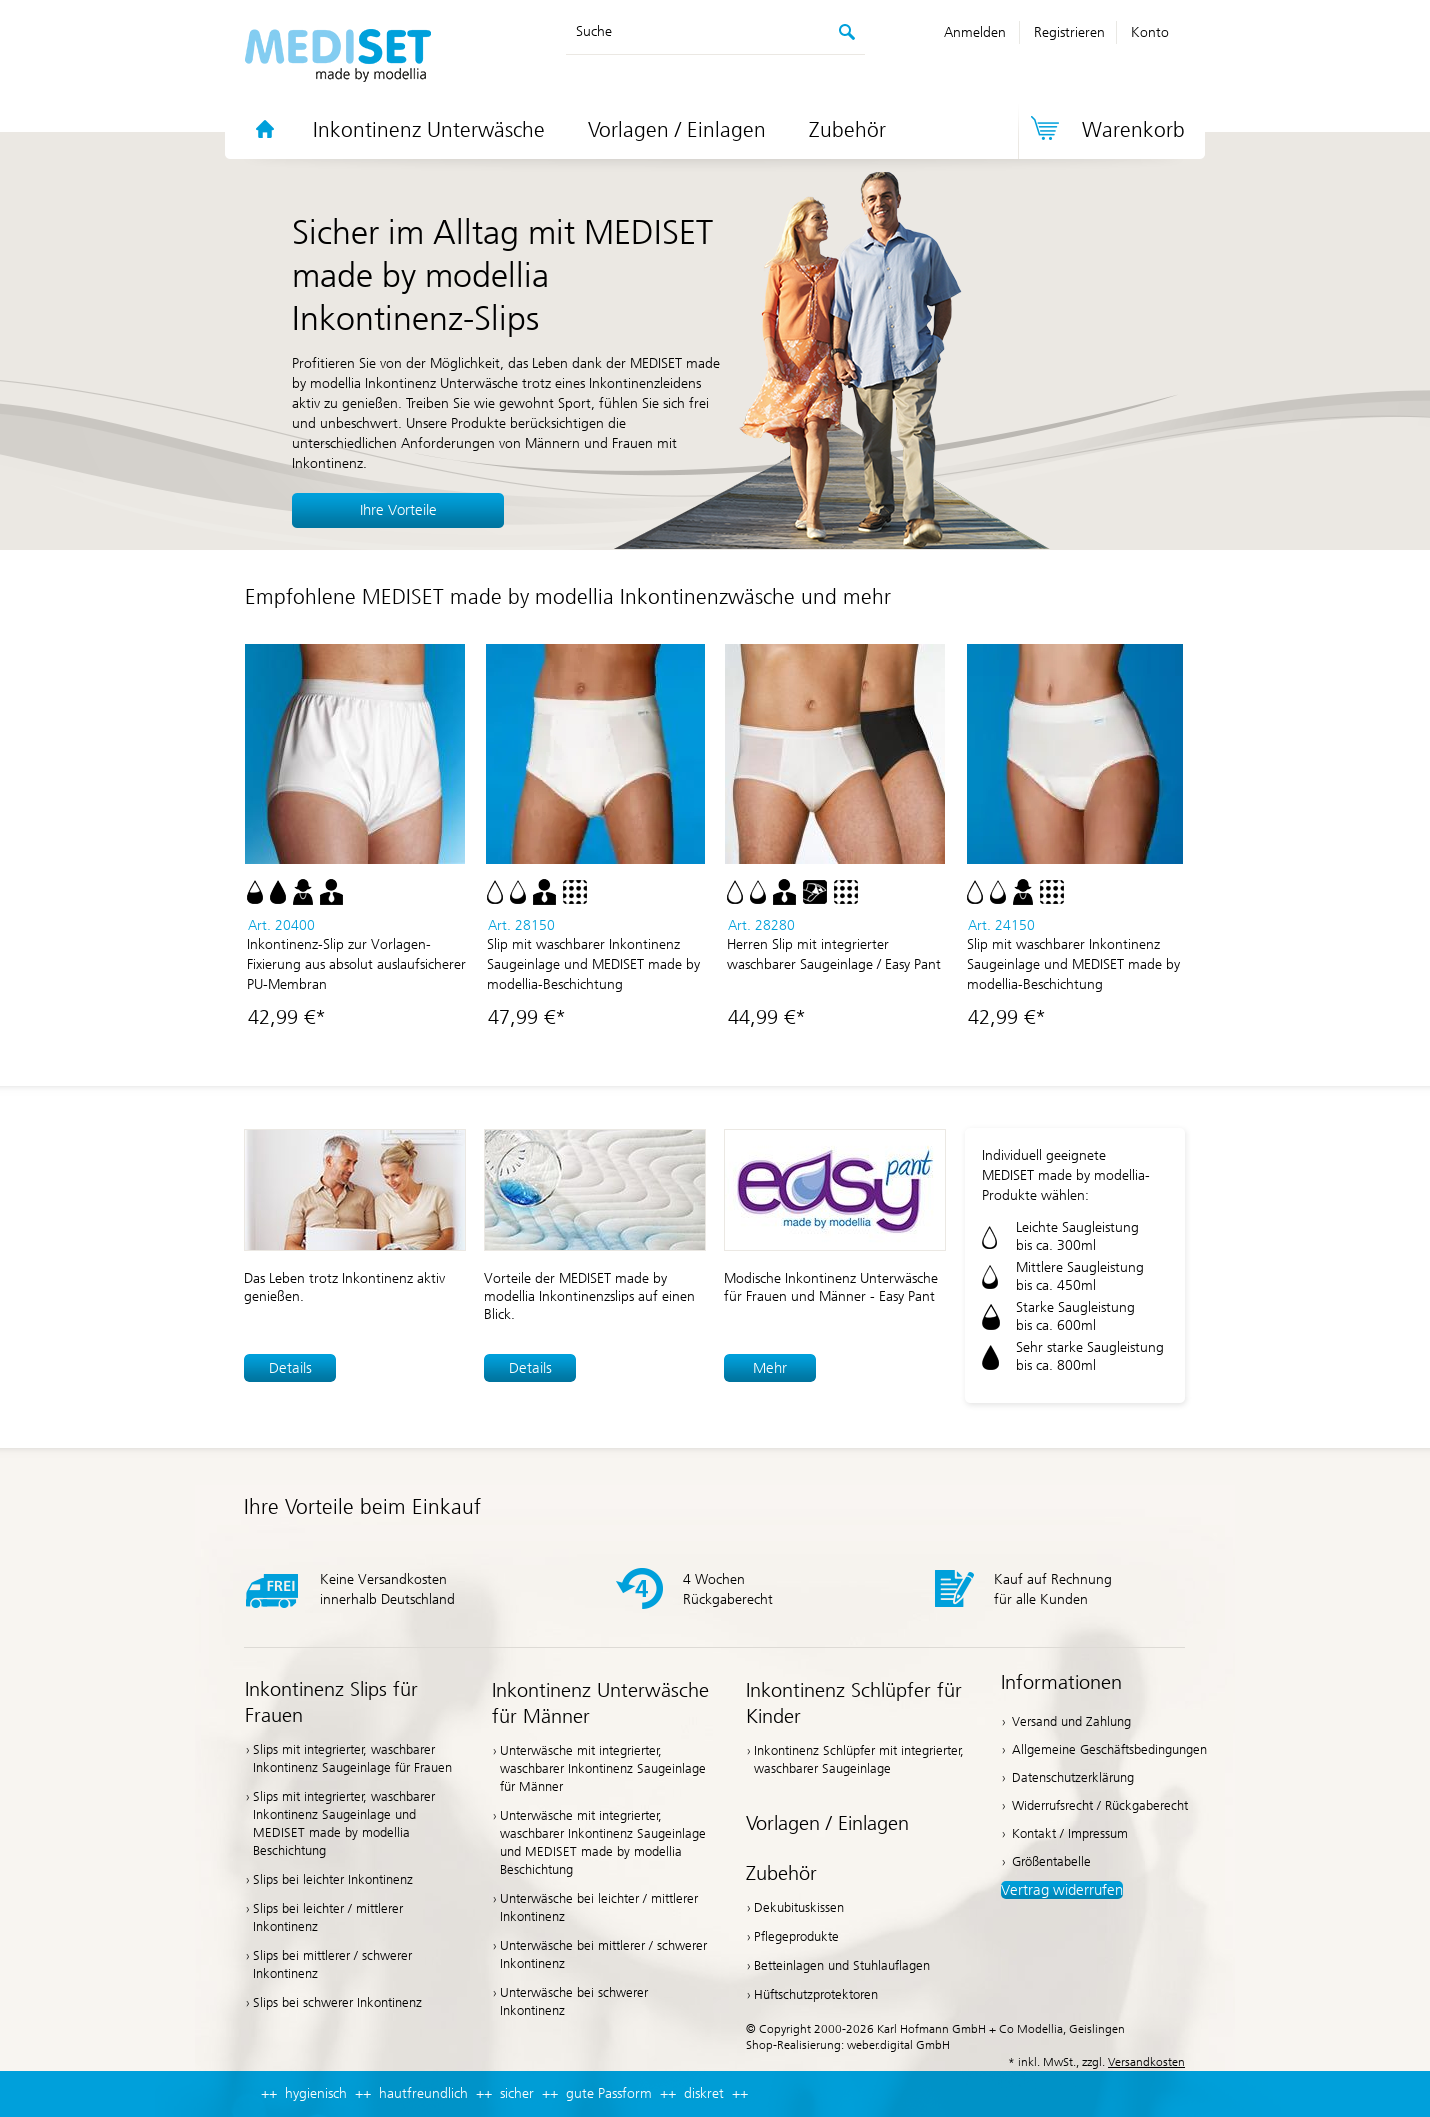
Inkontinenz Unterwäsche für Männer (600, 1703)
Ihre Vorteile (398, 510)
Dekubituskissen (799, 1907)
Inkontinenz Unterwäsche (429, 130)
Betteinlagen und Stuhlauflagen (842, 1965)
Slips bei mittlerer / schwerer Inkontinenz (332, 1964)
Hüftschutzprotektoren (816, 1994)
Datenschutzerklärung (1073, 1777)
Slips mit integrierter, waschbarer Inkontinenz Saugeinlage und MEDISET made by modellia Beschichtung (344, 1823)
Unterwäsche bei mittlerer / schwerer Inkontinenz (603, 1954)
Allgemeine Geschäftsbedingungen (1109, 1749)
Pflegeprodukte (796, 1936)
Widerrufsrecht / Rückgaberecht (1100, 1805)
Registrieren (1069, 32)
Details (290, 1368)
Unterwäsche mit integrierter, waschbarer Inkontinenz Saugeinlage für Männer (603, 1768)
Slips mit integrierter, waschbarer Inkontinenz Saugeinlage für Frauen (352, 1758)
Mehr (770, 1368)
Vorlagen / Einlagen (677, 130)
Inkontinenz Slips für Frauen (331, 1702)
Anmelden (975, 32)
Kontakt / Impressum (1070, 1833)
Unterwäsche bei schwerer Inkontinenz (574, 2001)
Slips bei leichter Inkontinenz (333, 1879)
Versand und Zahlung (1071, 1721)
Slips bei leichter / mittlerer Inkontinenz (328, 1917)
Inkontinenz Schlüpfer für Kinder (854, 1703)
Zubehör (847, 130)
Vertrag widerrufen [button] (1062, 1890)
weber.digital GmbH (898, 2045)
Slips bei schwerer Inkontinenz (337, 2002)
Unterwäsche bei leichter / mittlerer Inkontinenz (599, 1907)
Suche (594, 31)
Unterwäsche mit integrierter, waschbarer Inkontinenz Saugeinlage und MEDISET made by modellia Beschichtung (603, 1842)
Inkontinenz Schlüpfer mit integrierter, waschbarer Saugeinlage (859, 1759)
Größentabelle (1051, 1861)
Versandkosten (1146, 2062)
